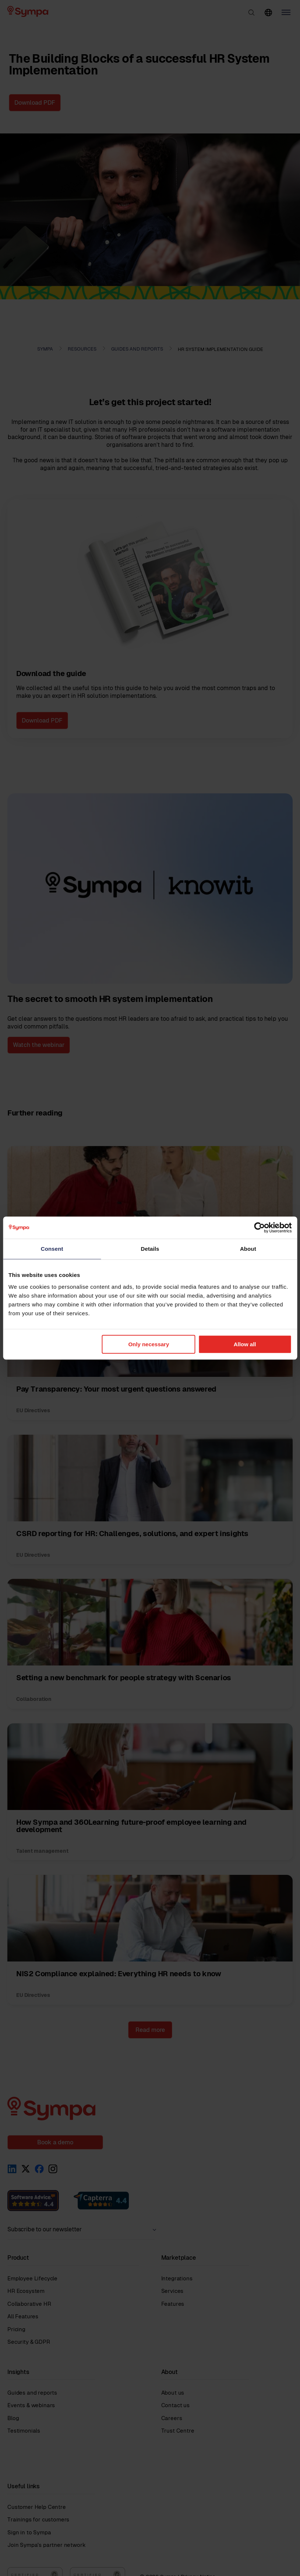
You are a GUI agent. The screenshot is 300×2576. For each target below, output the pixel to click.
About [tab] (248, 1249)
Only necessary (148, 1344)
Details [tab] (150, 1249)
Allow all (245, 1344)
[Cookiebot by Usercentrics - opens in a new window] (259, 1227)
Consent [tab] (52, 1249)
